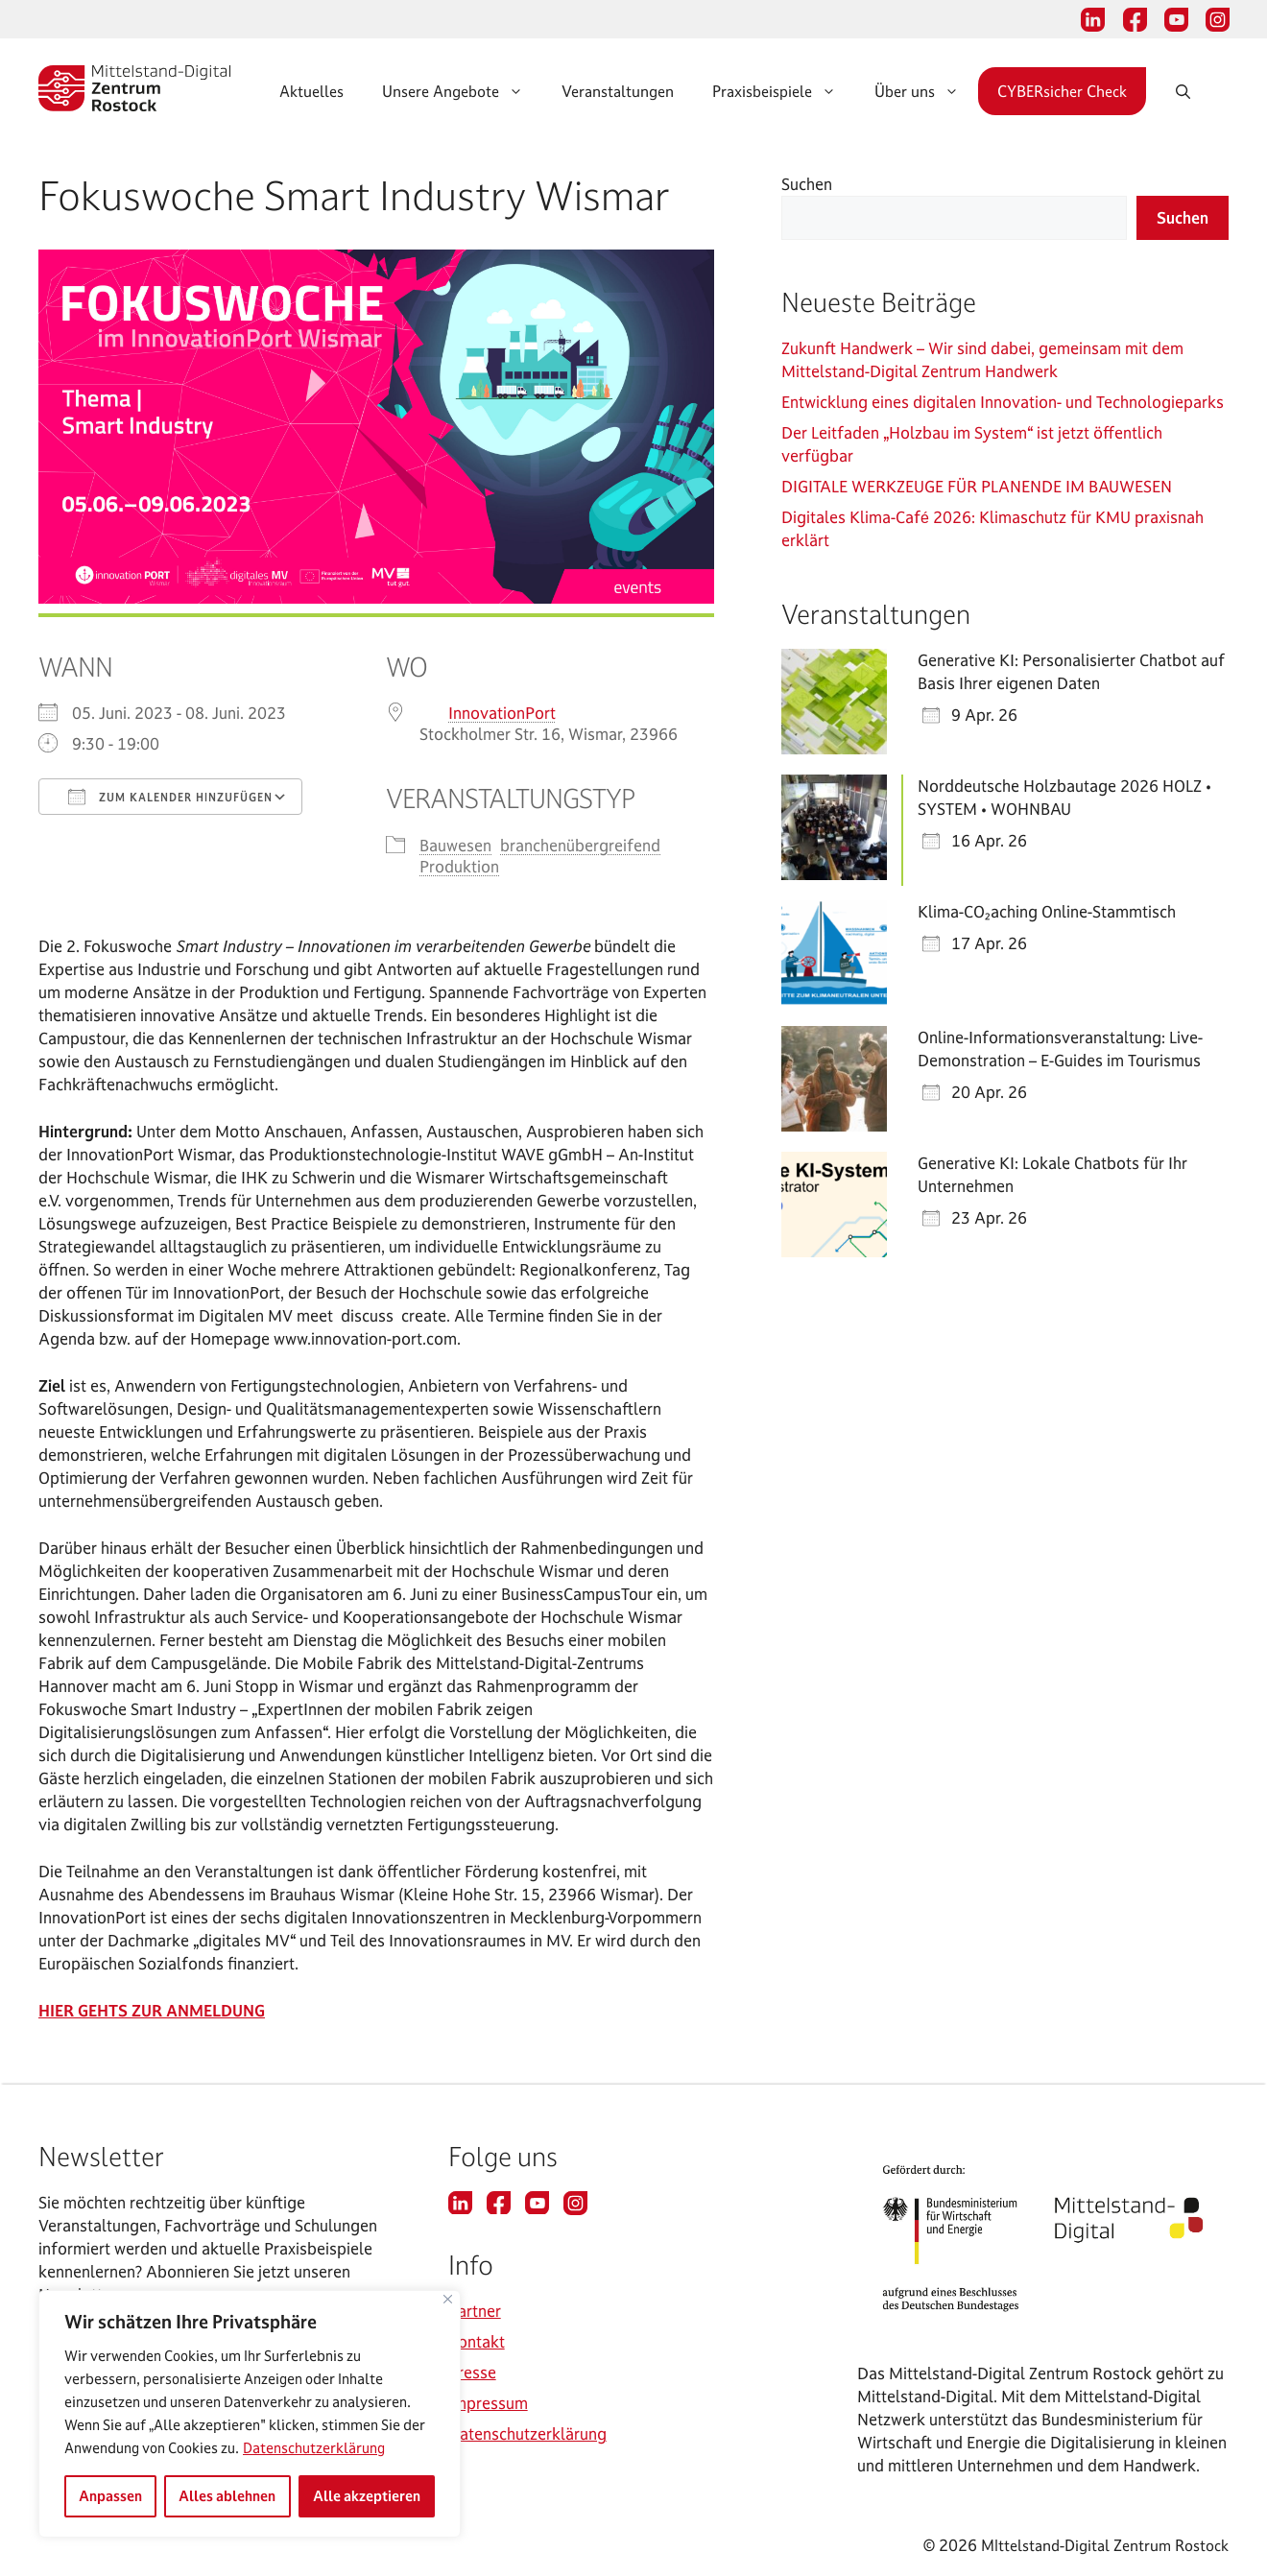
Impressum (488, 2403)
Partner (474, 2311)
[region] (249, 2414)
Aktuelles (311, 91)
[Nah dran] (447, 2299)
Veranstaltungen (618, 91)
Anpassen (110, 2496)
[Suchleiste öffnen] (1202, 91)
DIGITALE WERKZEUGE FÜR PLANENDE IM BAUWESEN (978, 486)
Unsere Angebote (462, 91)
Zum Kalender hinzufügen (170, 796)
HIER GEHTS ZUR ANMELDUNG (151, 2010)
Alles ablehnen (227, 2496)
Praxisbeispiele (783, 91)
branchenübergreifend (580, 845)
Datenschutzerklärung (314, 2448)
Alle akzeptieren (366, 2496)
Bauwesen (455, 845)
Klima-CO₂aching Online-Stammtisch (1047, 911)
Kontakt (476, 2341)
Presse (472, 2372)
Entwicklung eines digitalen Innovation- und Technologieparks (1002, 402)
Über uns (926, 91)
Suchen (806, 184)
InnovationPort (502, 713)
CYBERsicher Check (1062, 91)
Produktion (459, 866)
